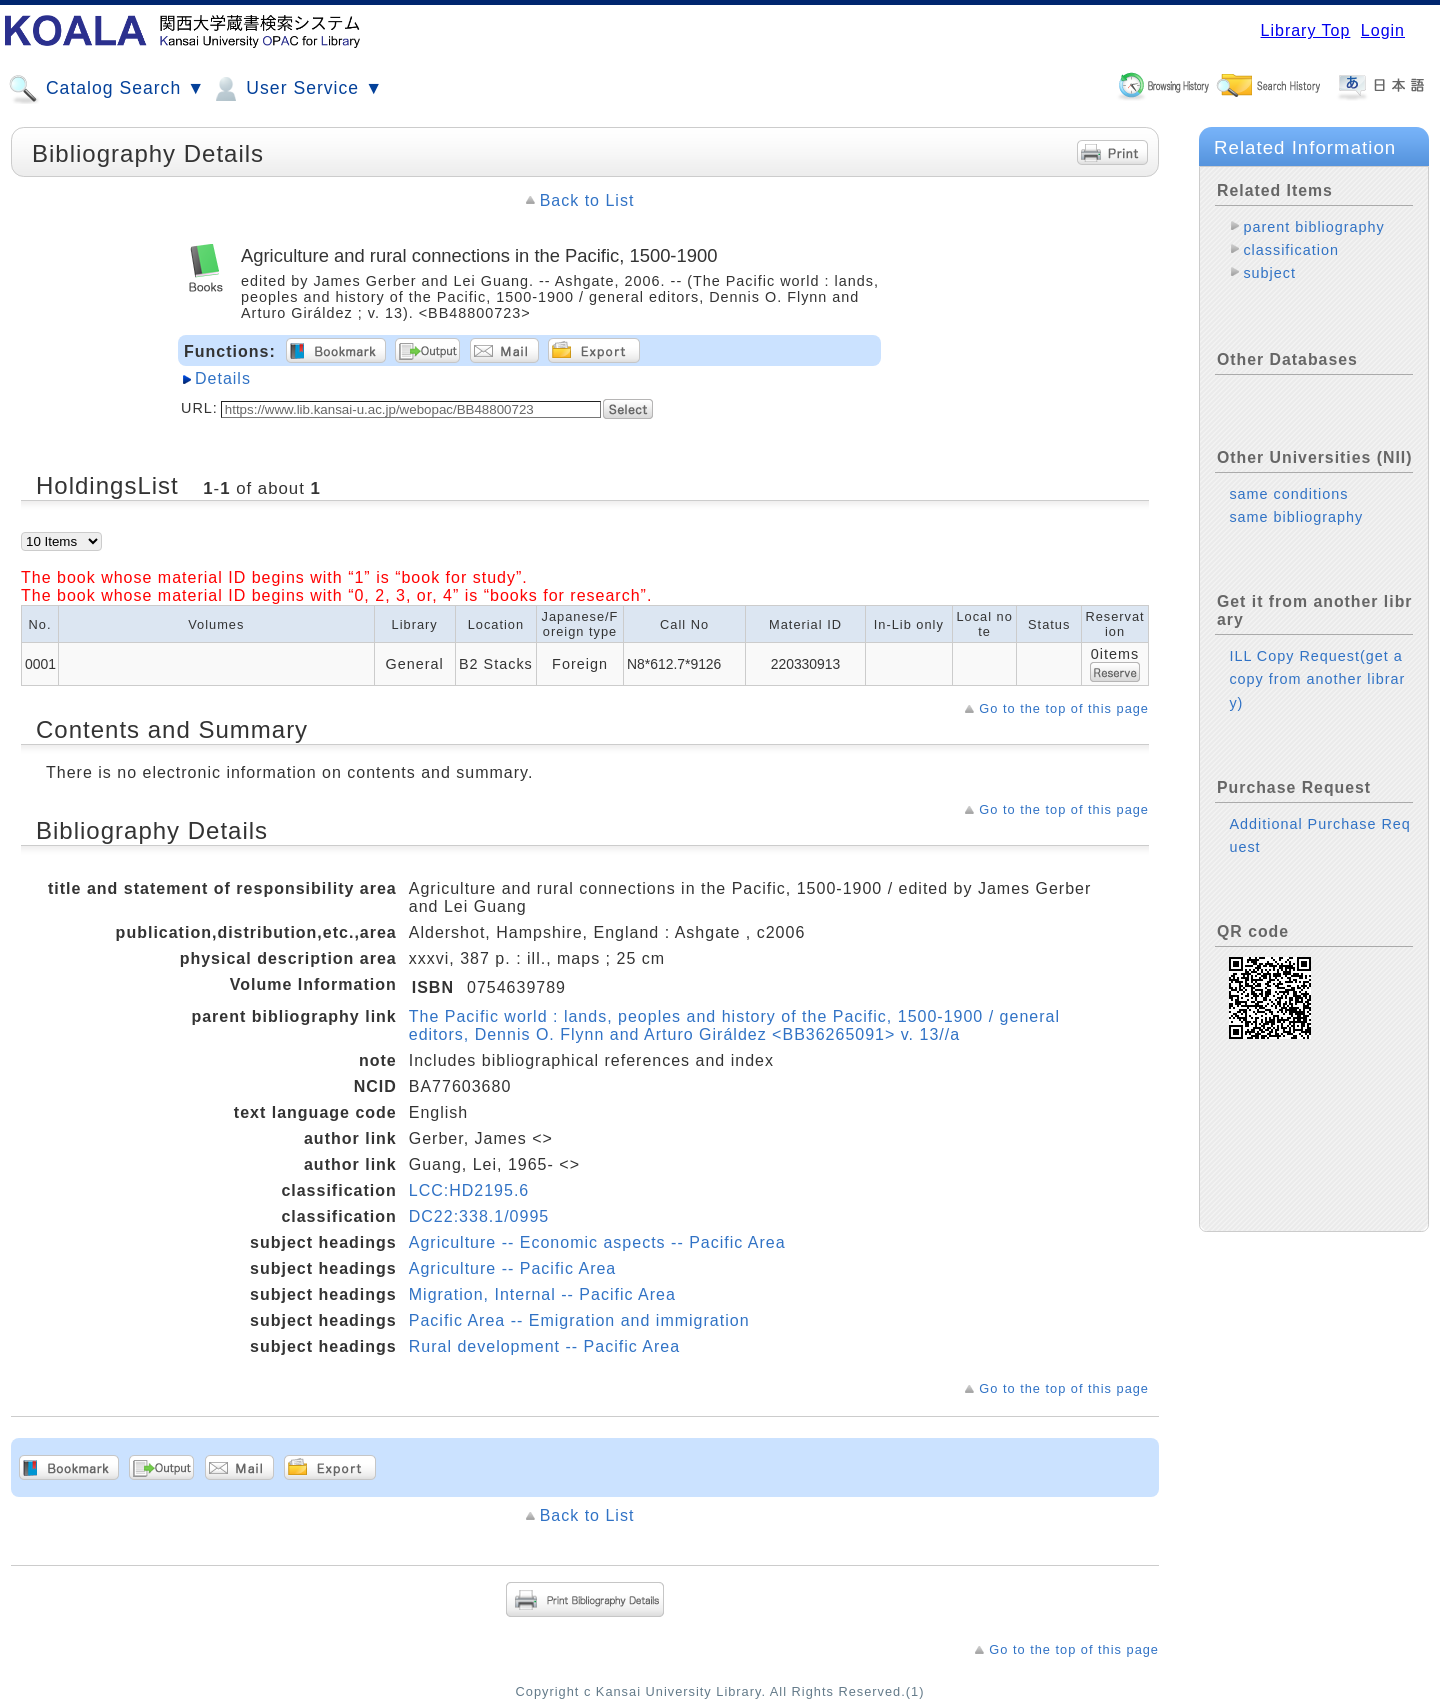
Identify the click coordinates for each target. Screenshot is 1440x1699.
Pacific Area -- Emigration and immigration (579, 1320)
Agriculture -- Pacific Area (513, 1268)
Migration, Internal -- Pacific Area (542, 1294)
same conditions (1288, 478)
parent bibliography (1313, 227)
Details (223, 378)
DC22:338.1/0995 (479, 1216)
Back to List (587, 200)
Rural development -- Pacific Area (544, 1346)
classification (1291, 250)
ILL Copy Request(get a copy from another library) (1317, 663)
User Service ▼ (296, 89)
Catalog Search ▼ (106, 89)
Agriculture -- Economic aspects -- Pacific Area (597, 1242)
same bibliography (1296, 501)
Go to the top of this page (1064, 708)
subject (1269, 273)
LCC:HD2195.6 (469, 1190)
